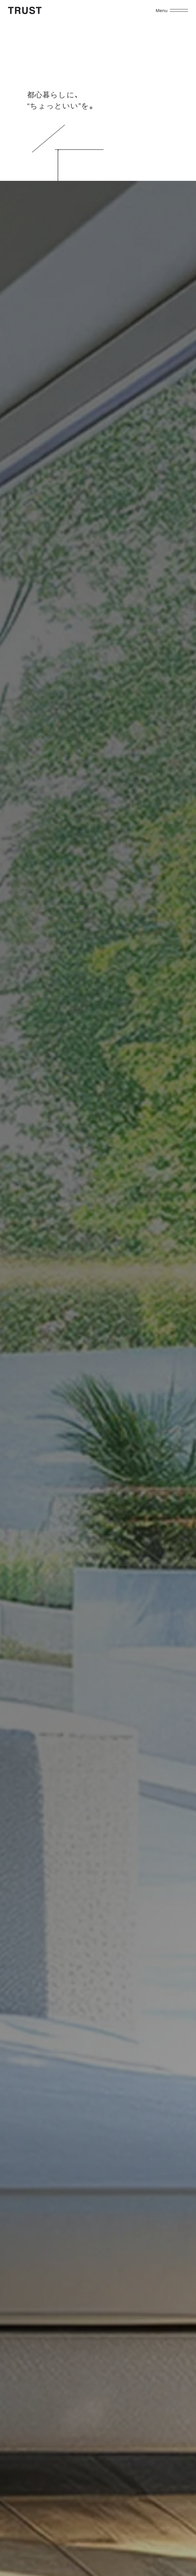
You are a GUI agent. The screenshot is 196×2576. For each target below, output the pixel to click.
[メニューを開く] (179, 10)
